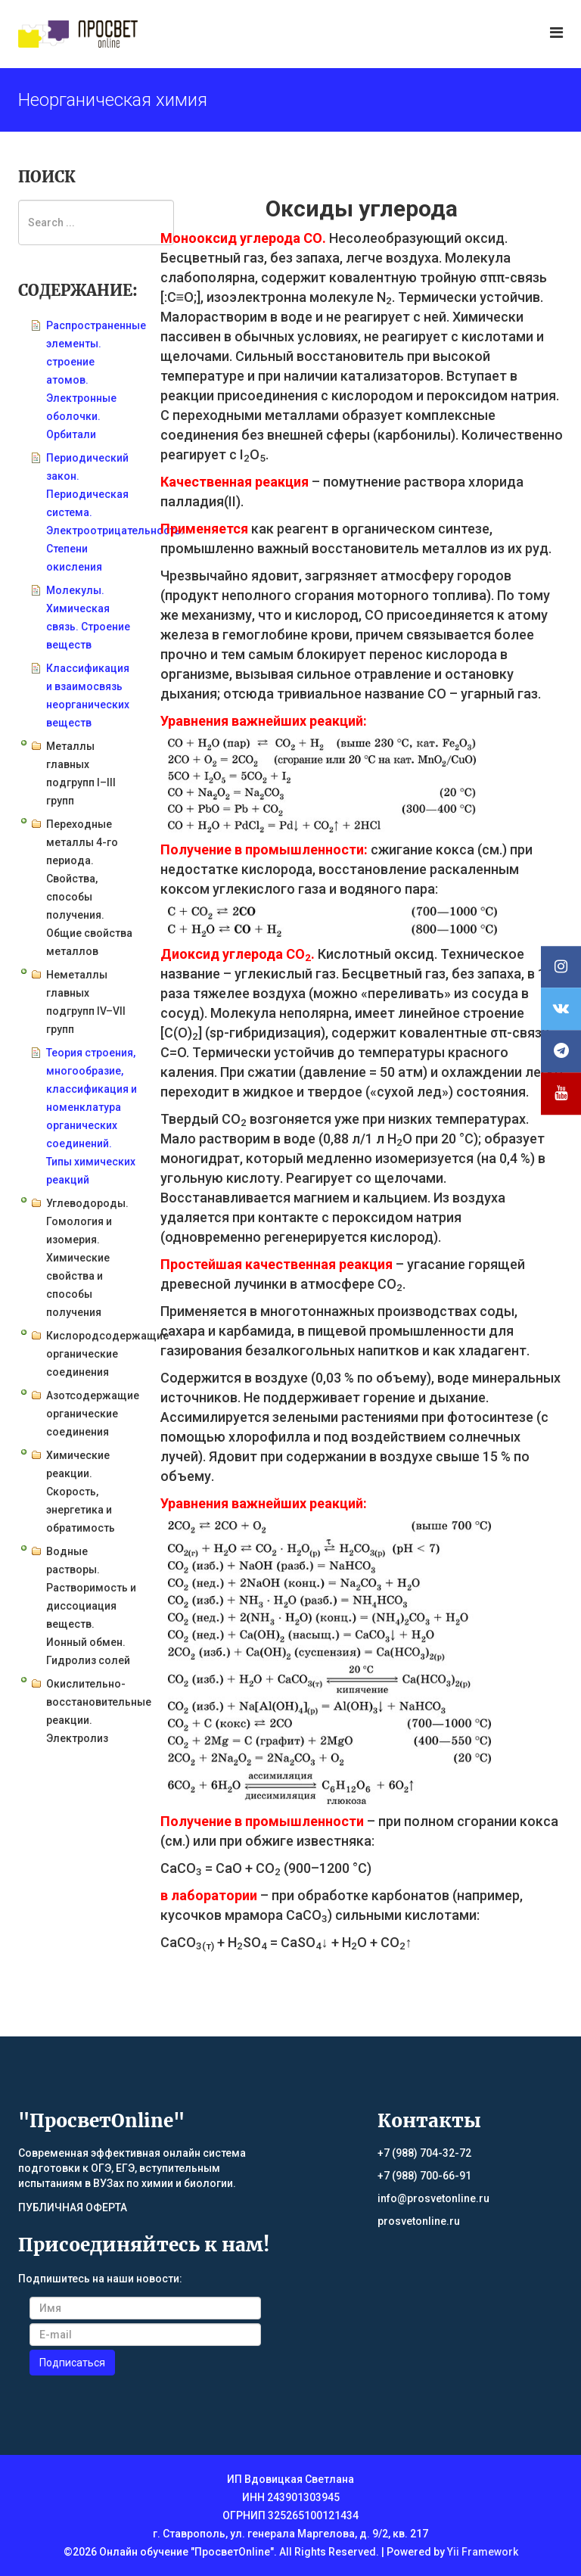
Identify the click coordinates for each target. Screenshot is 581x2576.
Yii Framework (482, 2552)
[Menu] (556, 33)
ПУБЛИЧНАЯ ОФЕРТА (72, 2207)
